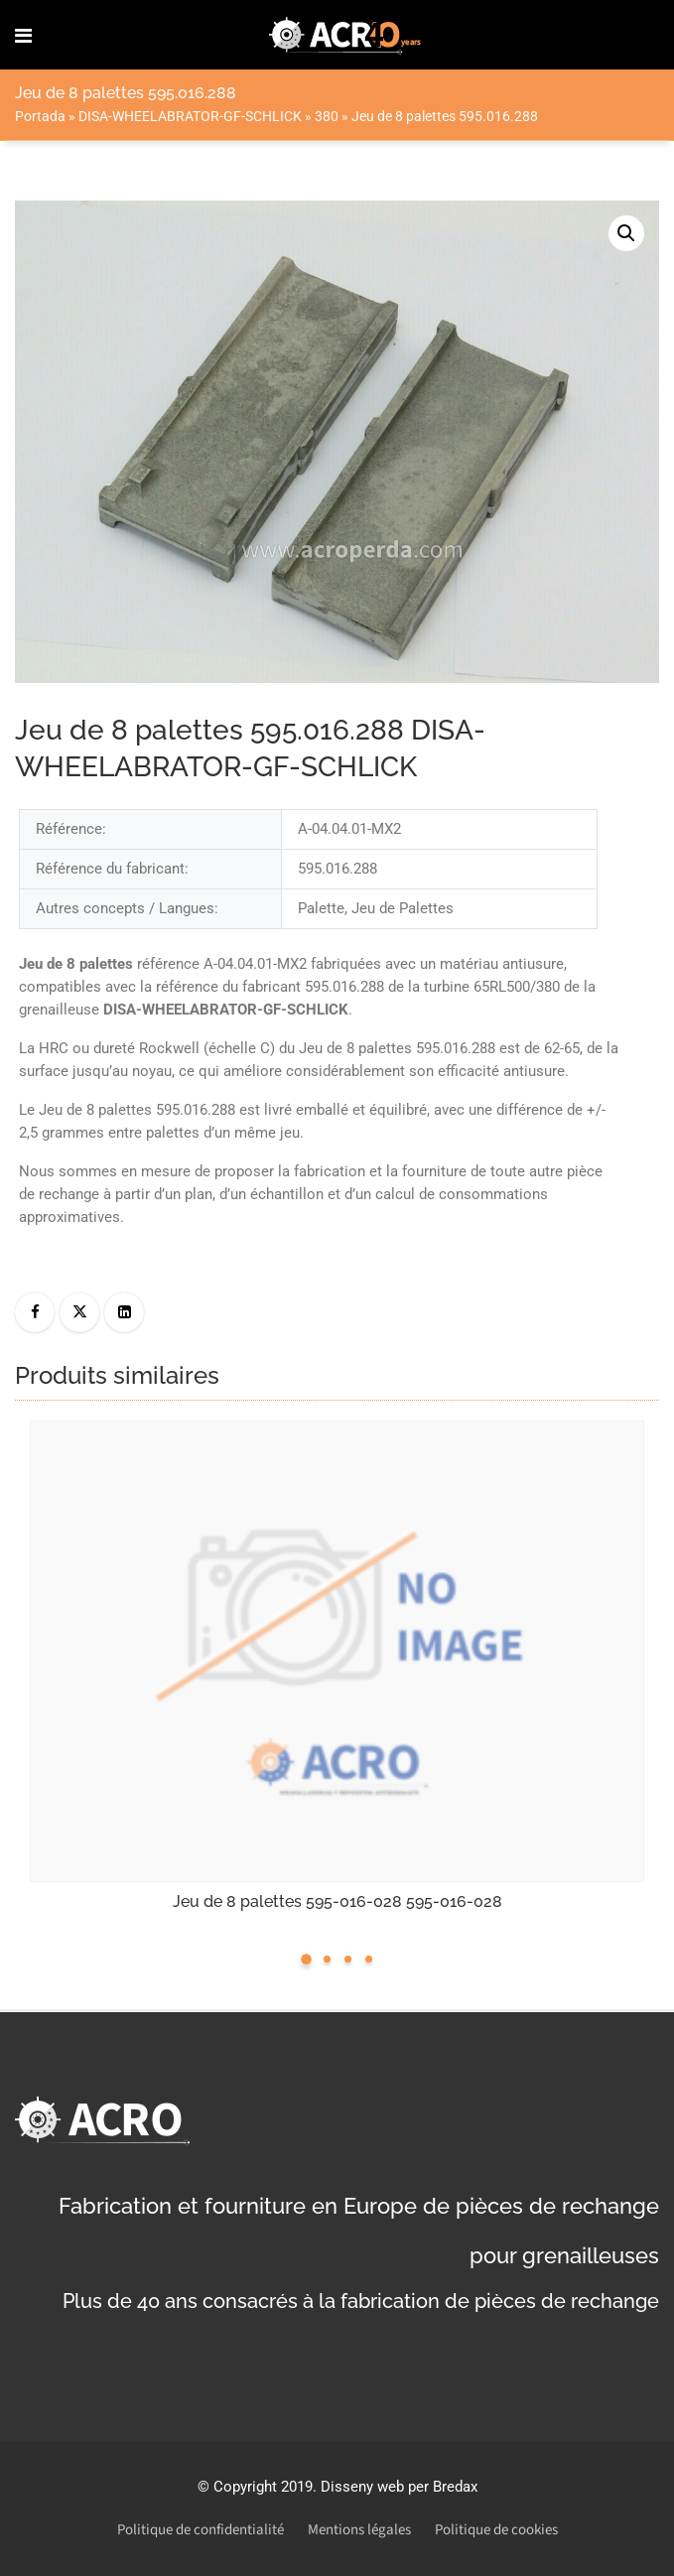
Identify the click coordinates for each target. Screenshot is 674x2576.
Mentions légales (359, 2529)
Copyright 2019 (263, 2487)
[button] (626, 233)
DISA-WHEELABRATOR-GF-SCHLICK (190, 116)
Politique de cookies (496, 2529)
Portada (40, 116)
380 (326, 116)
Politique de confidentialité (200, 2529)
